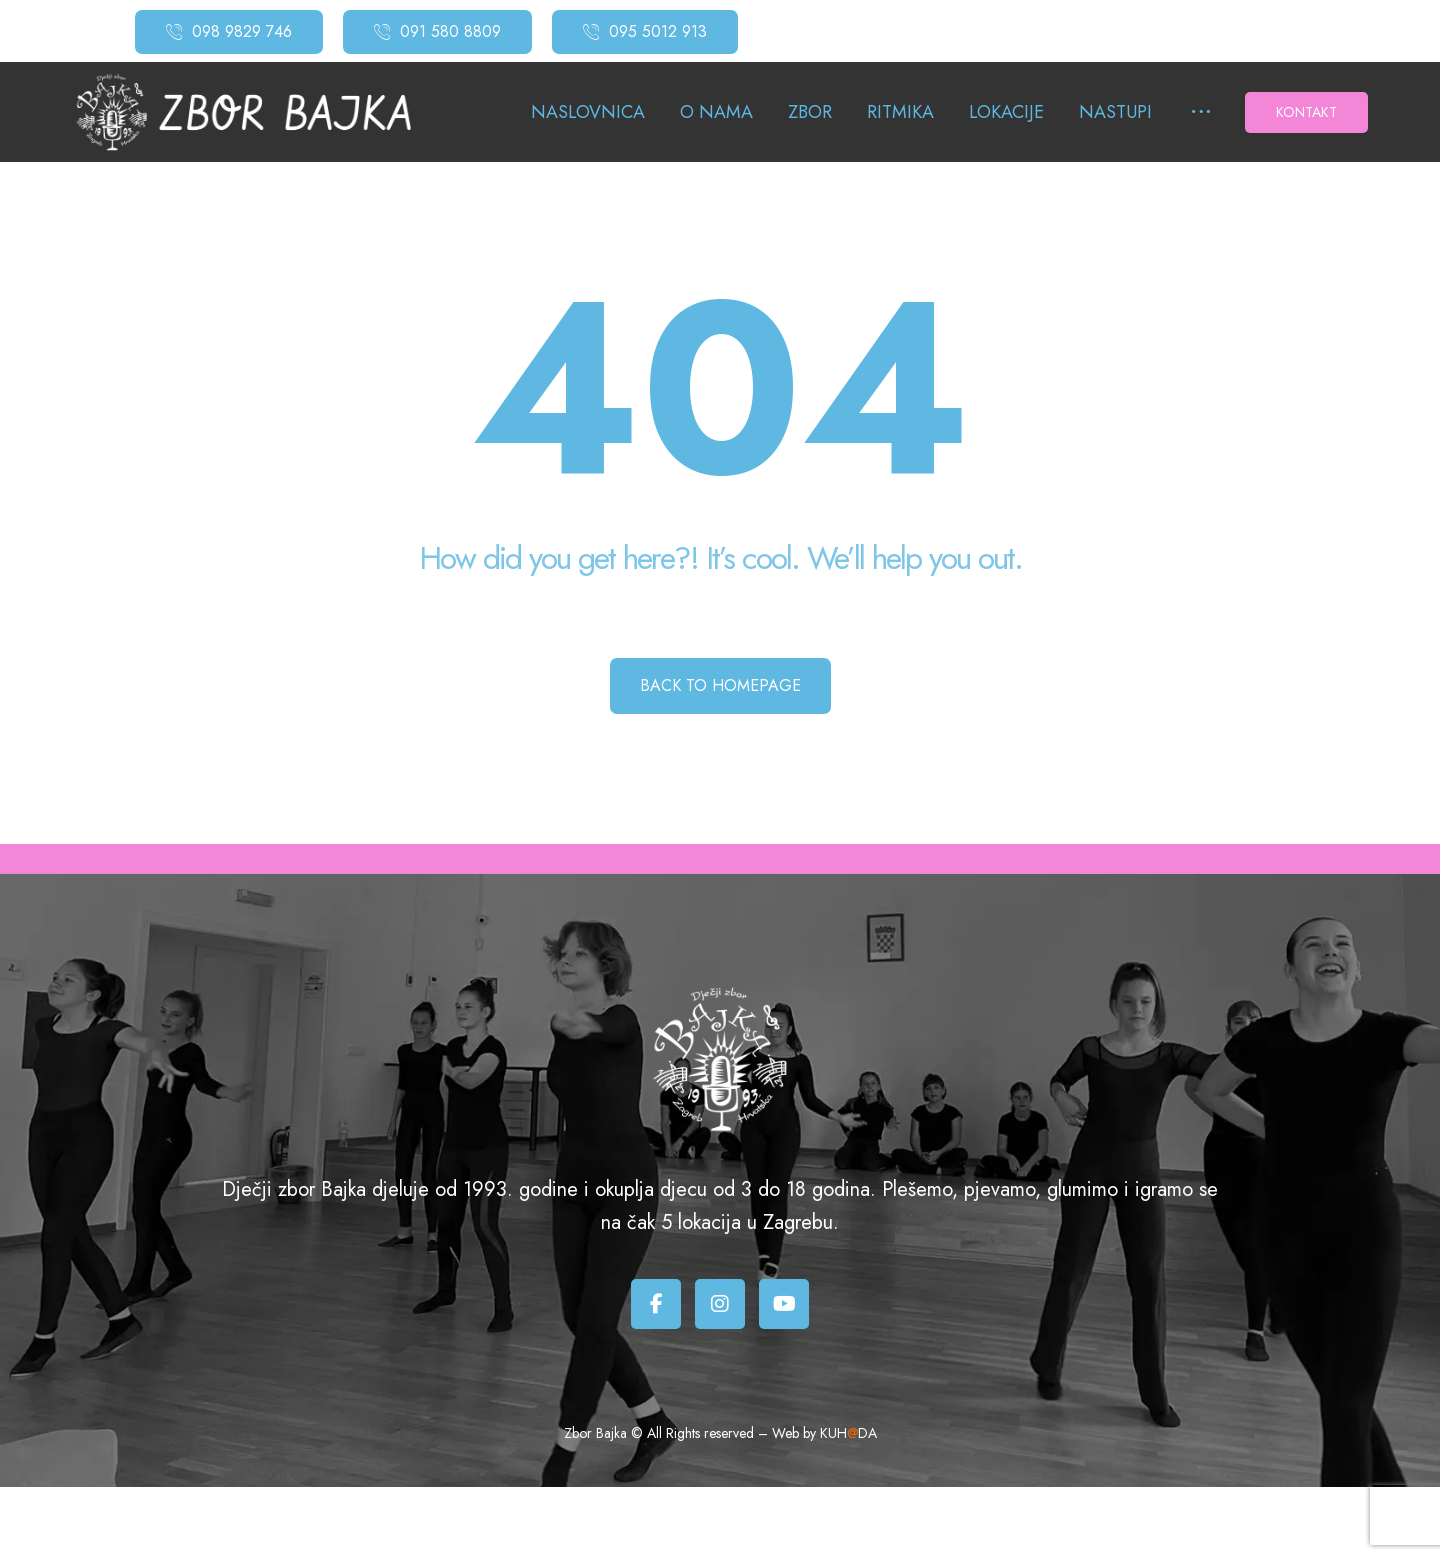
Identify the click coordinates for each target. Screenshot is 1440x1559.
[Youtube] (784, 1304)
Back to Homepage (720, 685)
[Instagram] (720, 1304)
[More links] (1201, 113)
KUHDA (848, 1433)
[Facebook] (656, 1304)
